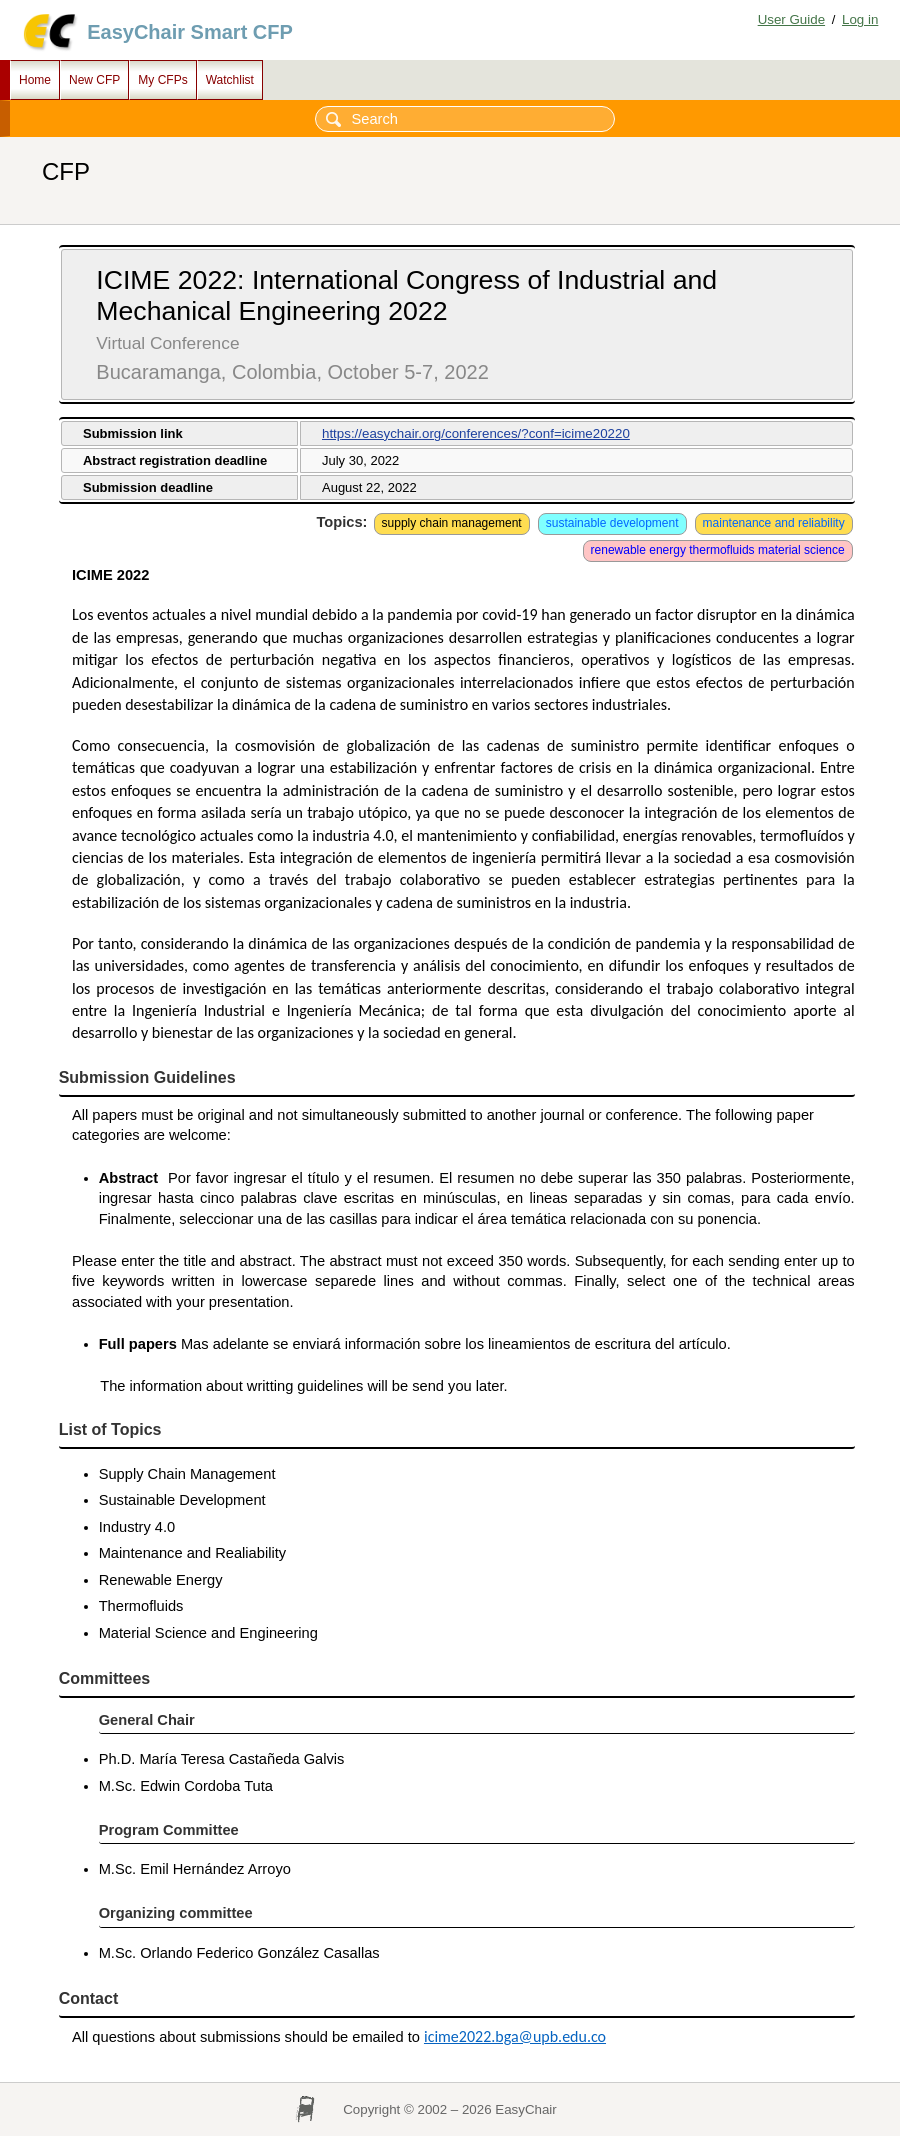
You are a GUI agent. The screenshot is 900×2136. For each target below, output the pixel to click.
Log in (860, 19)
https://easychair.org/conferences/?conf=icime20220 (476, 433)
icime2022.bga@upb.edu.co (515, 2036)
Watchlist (230, 80)
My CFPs (162, 80)
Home (35, 80)
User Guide (791, 19)
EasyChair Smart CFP (190, 32)
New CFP (94, 80)
